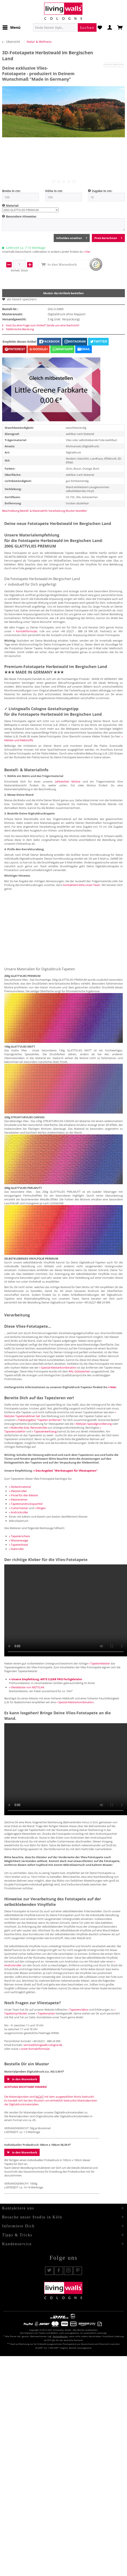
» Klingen (40, 1508)
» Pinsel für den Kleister (23, 1495)
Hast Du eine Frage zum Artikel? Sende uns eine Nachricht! (40, 325)
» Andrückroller (18, 1512)
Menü (11, 27)
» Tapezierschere (19, 1536)
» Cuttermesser (18, 1508)
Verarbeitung (56, 511)
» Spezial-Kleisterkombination (57, 1367)
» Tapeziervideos (77, 2009)
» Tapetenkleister (99, 1663)
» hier (87, 252)
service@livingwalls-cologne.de (42, 2045)
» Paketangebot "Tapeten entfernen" (39, 1420)
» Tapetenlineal (18, 1545)
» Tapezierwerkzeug (44, 1431)
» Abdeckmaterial (20, 1487)
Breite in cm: (11, 191)
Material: (12, 206)
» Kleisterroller (18, 1491)
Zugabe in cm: (102, 191)
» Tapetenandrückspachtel (25, 1504)
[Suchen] (87, 27)
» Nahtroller (16, 1549)
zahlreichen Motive (67, 781)
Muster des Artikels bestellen (63, 293)
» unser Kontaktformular (34, 2049)
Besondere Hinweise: (21, 216)
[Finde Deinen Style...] (65, 27)
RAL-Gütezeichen (79, 1371)
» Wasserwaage (18, 1540)
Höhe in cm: (54, 191)
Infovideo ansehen (71, 237)
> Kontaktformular (25, 631)
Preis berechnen (108, 237)
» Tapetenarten (45, 2013)
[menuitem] (11, 27)
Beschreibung (10, 511)
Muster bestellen (76, 511)
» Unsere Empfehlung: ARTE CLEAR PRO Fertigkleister (45, 1679)
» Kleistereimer (18, 1499)
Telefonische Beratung (18, 329)
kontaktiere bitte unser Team (81, 885)
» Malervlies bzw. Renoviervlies (28, 1427)
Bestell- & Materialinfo (34, 511)
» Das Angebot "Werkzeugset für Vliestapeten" (65, 1470)
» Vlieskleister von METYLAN (26, 1687)
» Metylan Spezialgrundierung (93, 1424)
